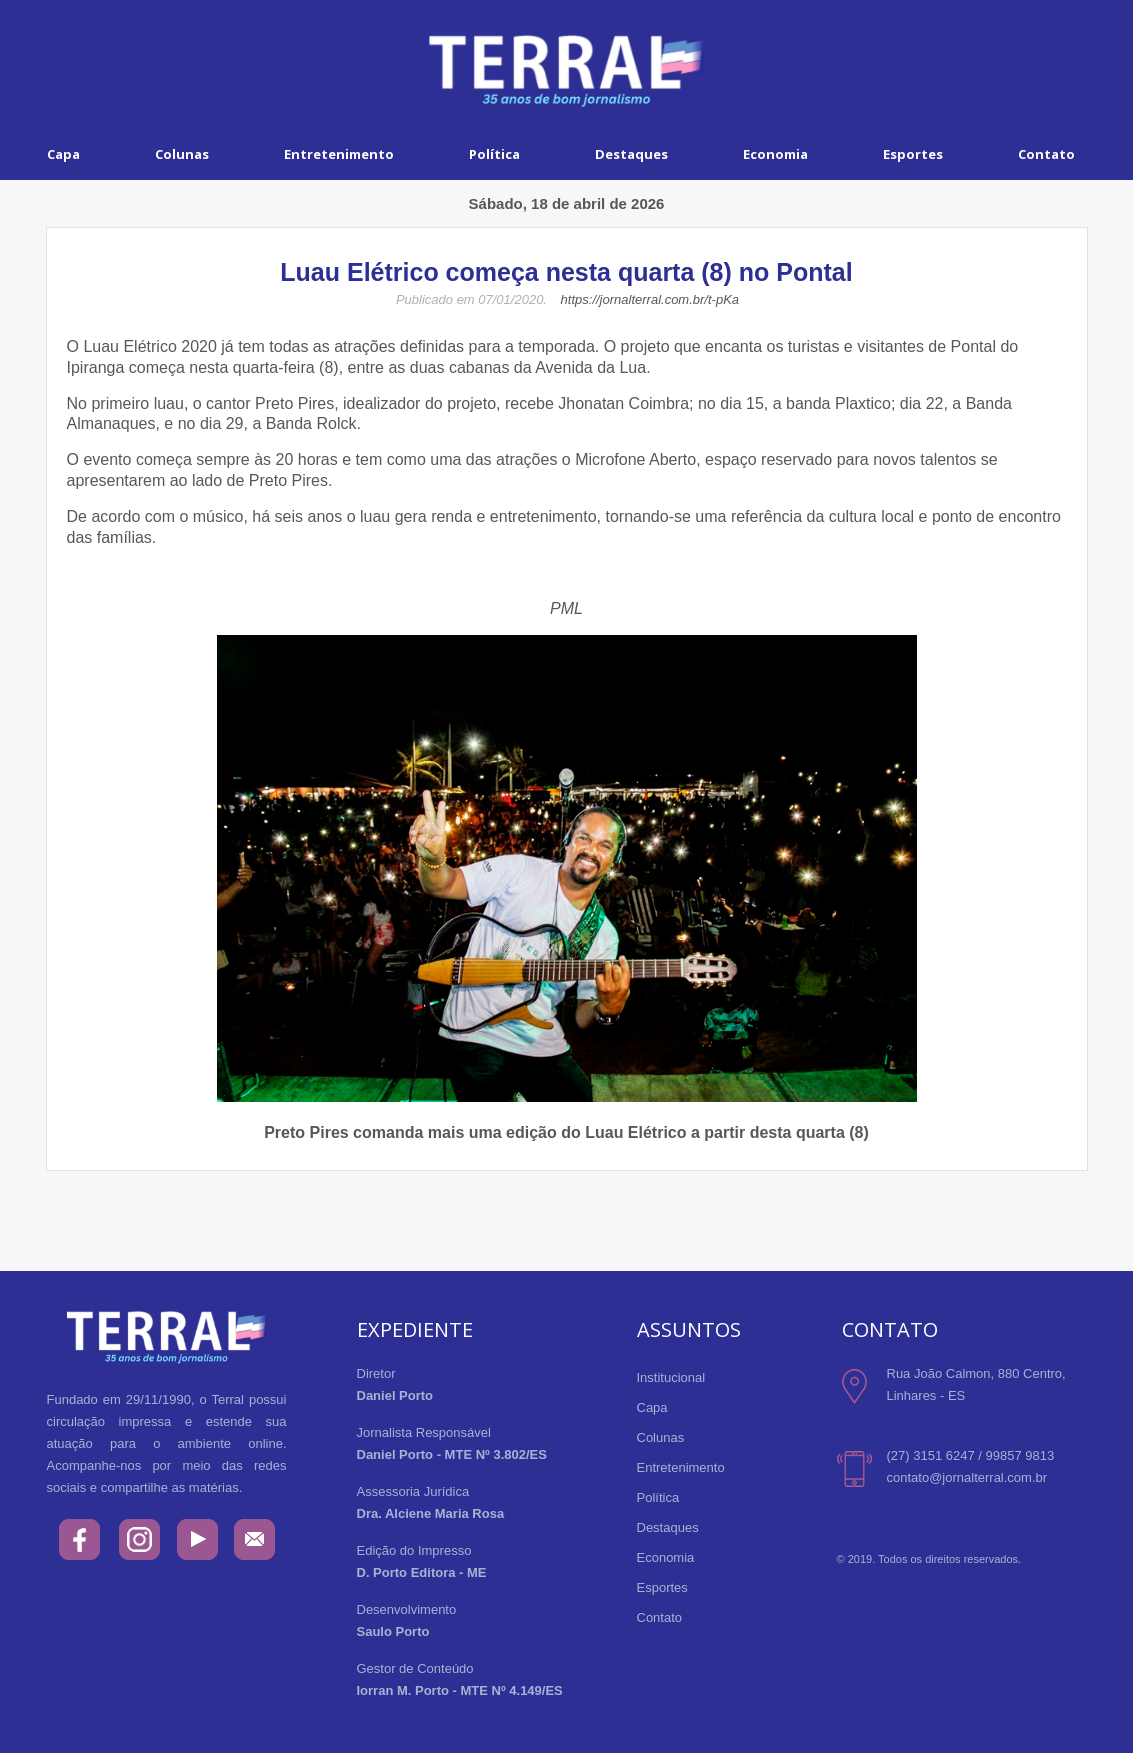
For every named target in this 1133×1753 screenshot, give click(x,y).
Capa (63, 154)
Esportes (913, 154)
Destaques (631, 154)
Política (494, 154)
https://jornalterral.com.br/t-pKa (650, 299)
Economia (775, 154)
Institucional (671, 1377)
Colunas (182, 154)
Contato (660, 1617)
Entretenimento (339, 154)
